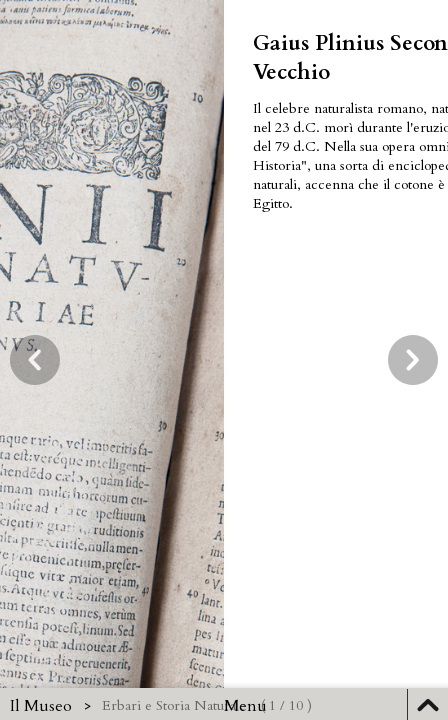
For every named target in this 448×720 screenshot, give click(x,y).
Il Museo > (51, 706)
